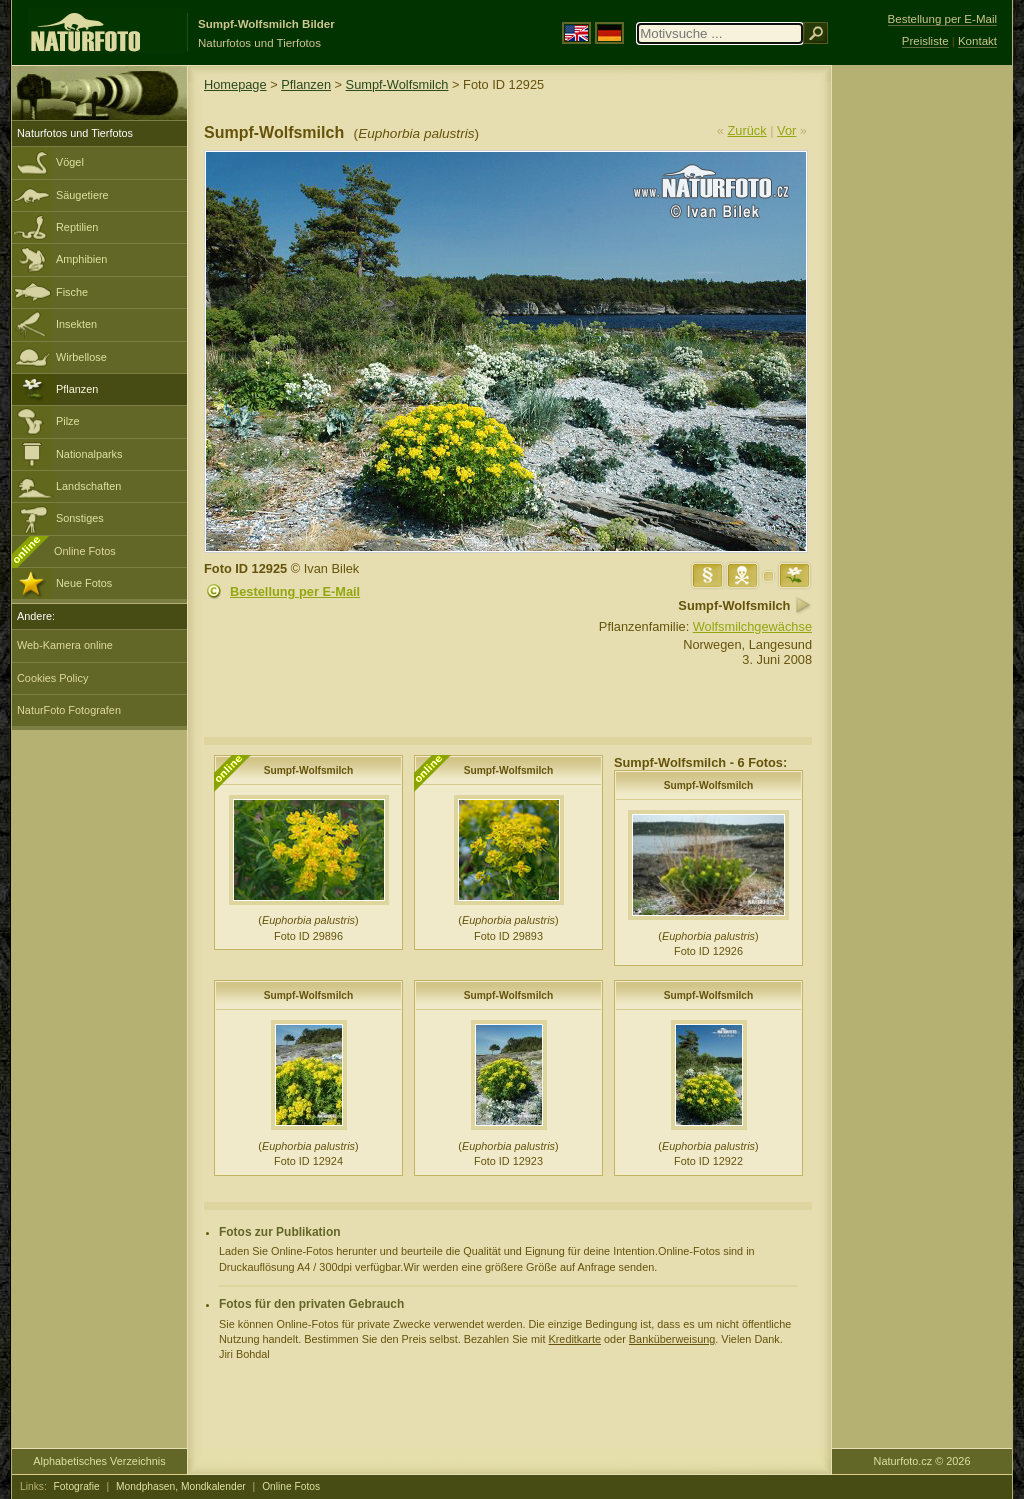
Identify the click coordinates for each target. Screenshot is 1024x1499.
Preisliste (925, 41)
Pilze (68, 421)
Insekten (76, 324)
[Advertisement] (922, 385)
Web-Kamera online (65, 645)
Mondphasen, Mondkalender (181, 1486)
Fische (72, 292)
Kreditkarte (574, 1339)
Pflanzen (77, 389)
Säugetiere (82, 195)
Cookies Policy (52, 678)
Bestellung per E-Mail (295, 591)
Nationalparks (89, 454)
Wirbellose (81, 357)
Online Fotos (85, 551)
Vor (786, 130)
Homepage (235, 84)
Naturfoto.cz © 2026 (922, 1461)
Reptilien (77, 227)
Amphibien (81, 259)
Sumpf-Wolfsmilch (397, 84)
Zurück (747, 130)
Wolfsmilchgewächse (752, 626)
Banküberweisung (672, 1339)
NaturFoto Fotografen (69, 710)
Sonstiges (80, 518)
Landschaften (88, 486)
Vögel (70, 162)
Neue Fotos (84, 583)
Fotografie (77, 1486)
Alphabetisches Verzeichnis (99, 1461)
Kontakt (977, 41)
